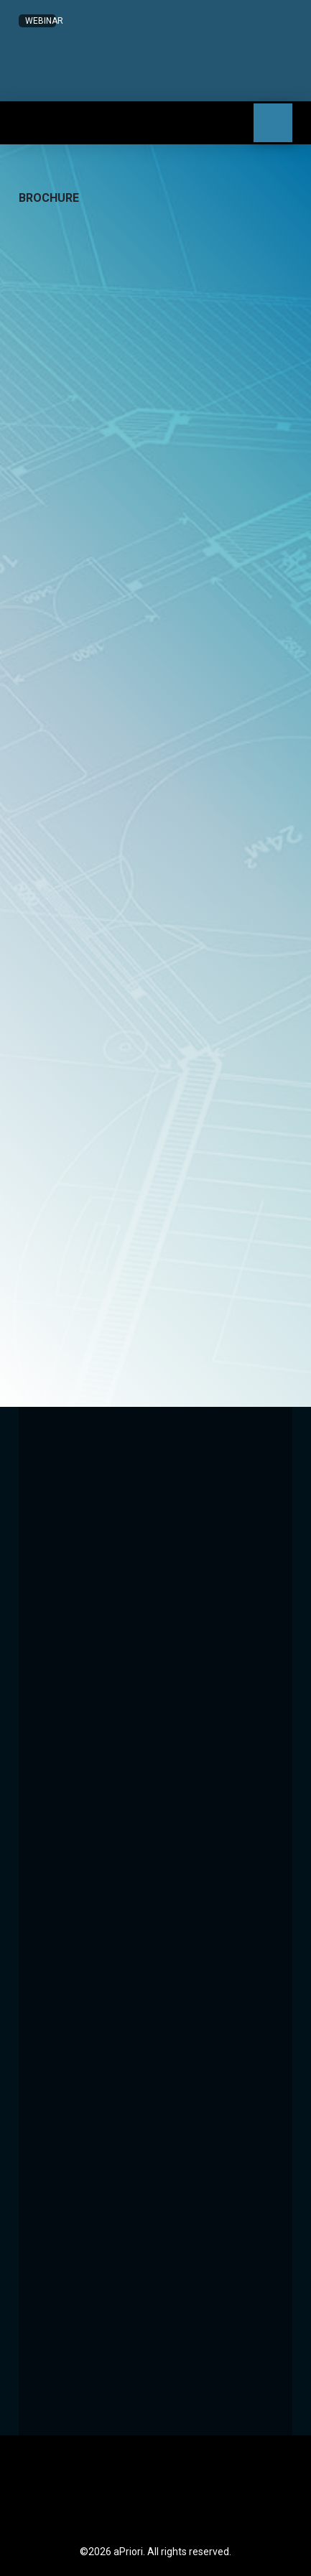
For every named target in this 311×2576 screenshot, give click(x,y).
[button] (99, 86)
